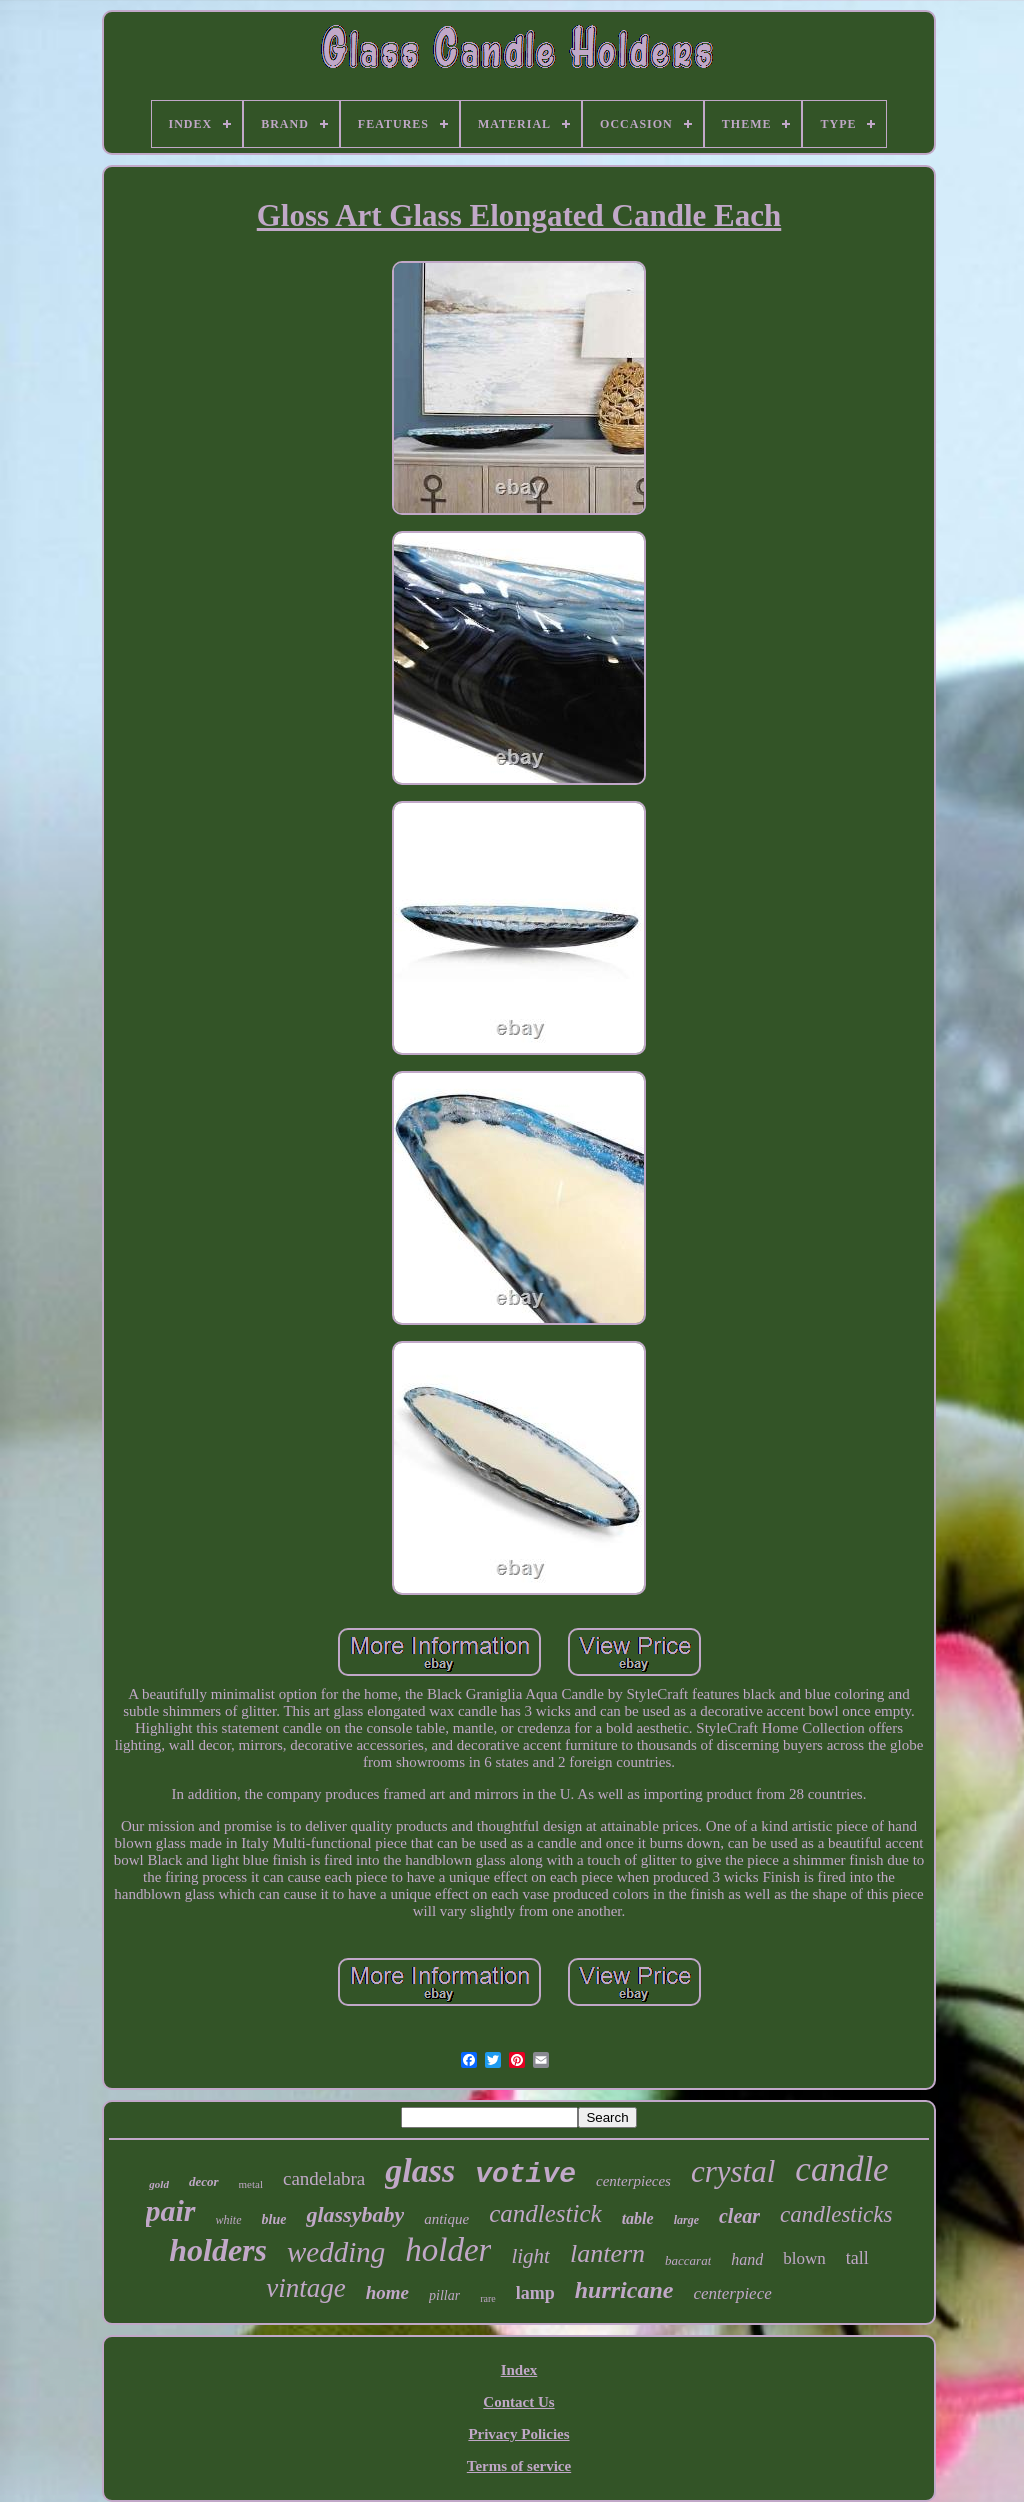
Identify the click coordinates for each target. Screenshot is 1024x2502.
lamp (535, 2293)
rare (488, 2298)
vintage (305, 2288)
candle (841, 2169)
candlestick (545, 2213)
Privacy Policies (518, 2434)
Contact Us (518, 2402)
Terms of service (519, 2466)
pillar (444, 2295)
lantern (607, 2253)
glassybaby (355, 2214)
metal (251, 2184)
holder (448, 2250)
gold (159, 2184)
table (638, 2218)
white (229, 2220)
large (686, 2220)
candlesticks (836, 2214)
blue (274, 2219)
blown (804, 2258)
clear (739, 2216)
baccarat (688, 2260)
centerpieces (633, 2181)
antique (446, 2219)
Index (519, 2370)
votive (525, 2174)
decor (204, 2181)
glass (420, 2170)
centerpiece (732, 2293)
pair (171, 2210)
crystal (733, 2171)
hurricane (624, 2290)
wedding (336, 2252)
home (387, 2292)
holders (218, 2250)
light (530, 2256)
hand (747, 2259)
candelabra (324, 2178)
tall (857, 2258)
